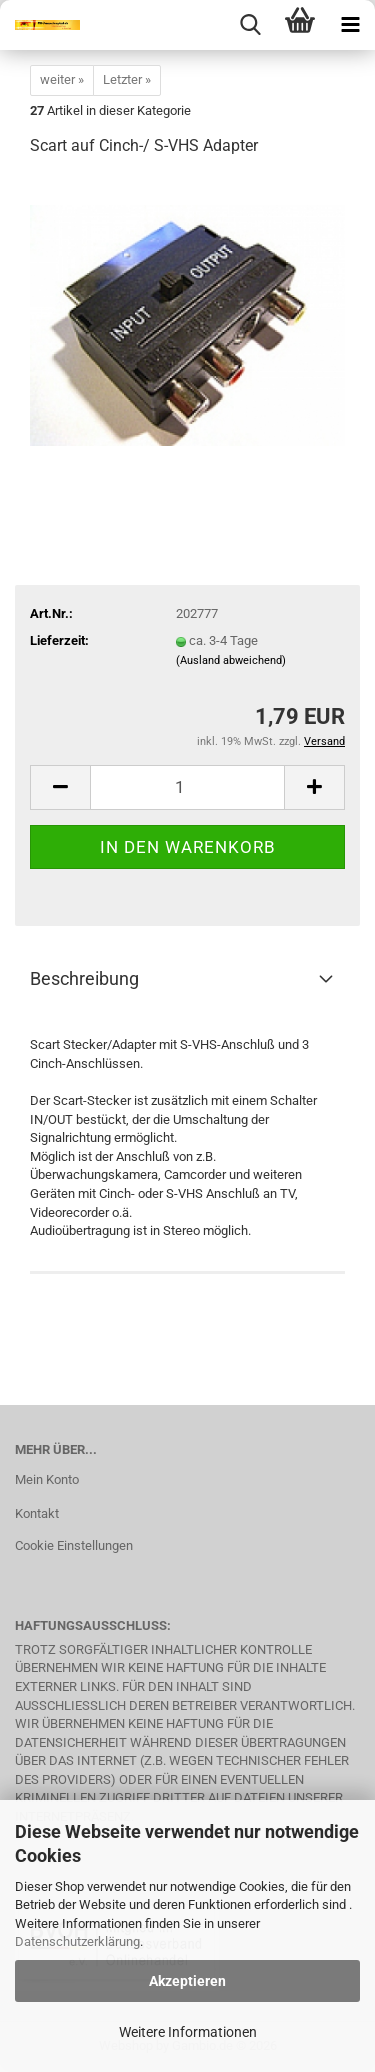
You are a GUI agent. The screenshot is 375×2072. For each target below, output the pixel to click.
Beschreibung (84, 978)
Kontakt (37, 1513)
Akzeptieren (187, 1981)
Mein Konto (47, 1479)
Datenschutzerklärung (77, 1941)
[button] (60, 787)
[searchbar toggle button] (250, 25)
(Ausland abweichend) (231, 660)
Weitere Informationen (188, 2032)
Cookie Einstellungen (74, 1545)
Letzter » (127, 79)
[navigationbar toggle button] (350, 25)
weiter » (62, 79)
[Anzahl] (187, 787)
